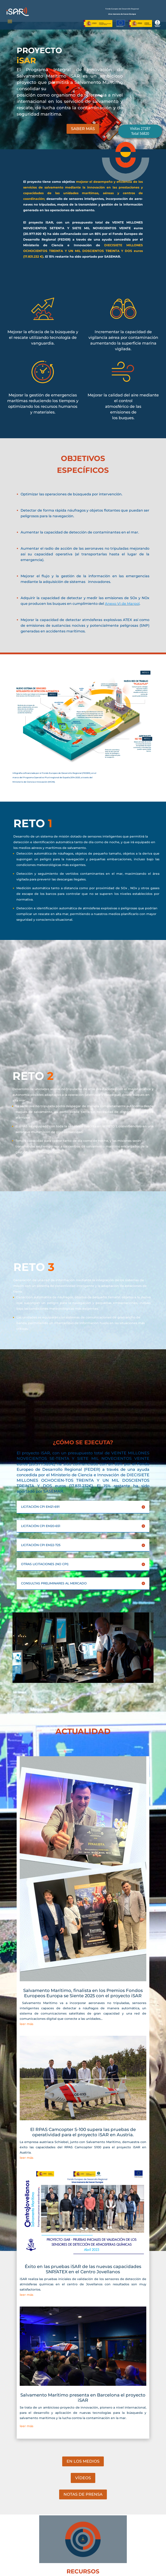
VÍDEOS (83, 2478)
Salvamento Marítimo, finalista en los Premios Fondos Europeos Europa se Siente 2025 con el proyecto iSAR (83, 1993)
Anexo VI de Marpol (122, 604)
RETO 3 (145, 672)
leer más (26, 2024)
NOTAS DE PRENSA (83, 2494)
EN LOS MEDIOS (83, 2461)
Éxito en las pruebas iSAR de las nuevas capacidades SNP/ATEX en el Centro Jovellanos (83, 2269)
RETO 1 (52, 694)
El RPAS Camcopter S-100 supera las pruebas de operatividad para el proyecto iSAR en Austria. (83, 2132)
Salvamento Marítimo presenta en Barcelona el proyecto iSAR (82, 2397)
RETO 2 (147, 738)
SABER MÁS (83, 128)
